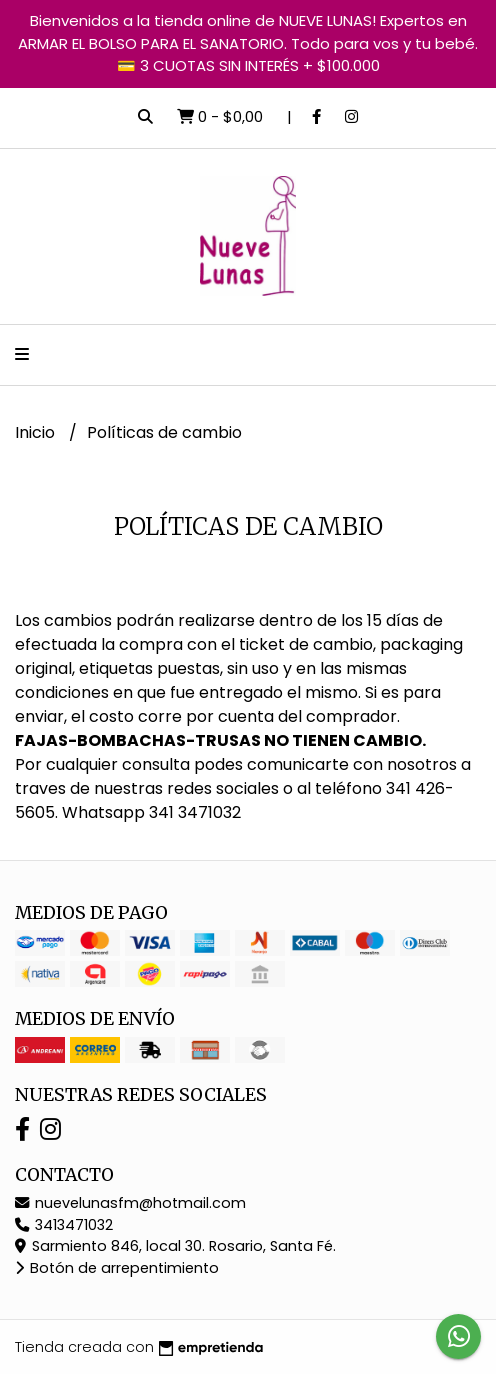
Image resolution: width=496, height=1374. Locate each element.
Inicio (37, 432)
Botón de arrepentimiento (117, 1268)
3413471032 (64, 1225)
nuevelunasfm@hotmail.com (130, 1203)
